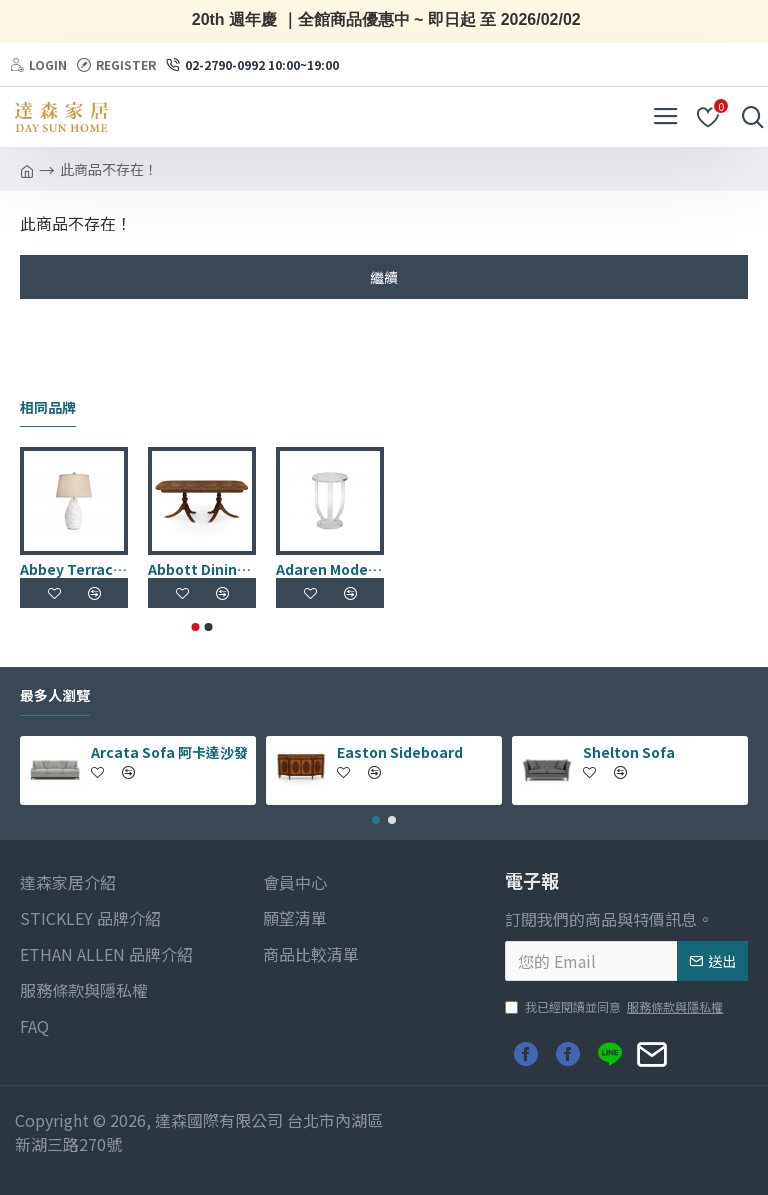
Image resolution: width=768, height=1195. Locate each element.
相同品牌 (48, 408)
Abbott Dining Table (202, 569)
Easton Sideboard (400, 752)
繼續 (384, 277)
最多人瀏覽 (55, 696)
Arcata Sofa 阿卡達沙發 (169, 752)
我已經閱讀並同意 (615, 1007)
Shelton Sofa (629, 752)
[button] (196, 627)
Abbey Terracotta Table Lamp (74, 569)
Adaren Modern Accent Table (330, 569)
